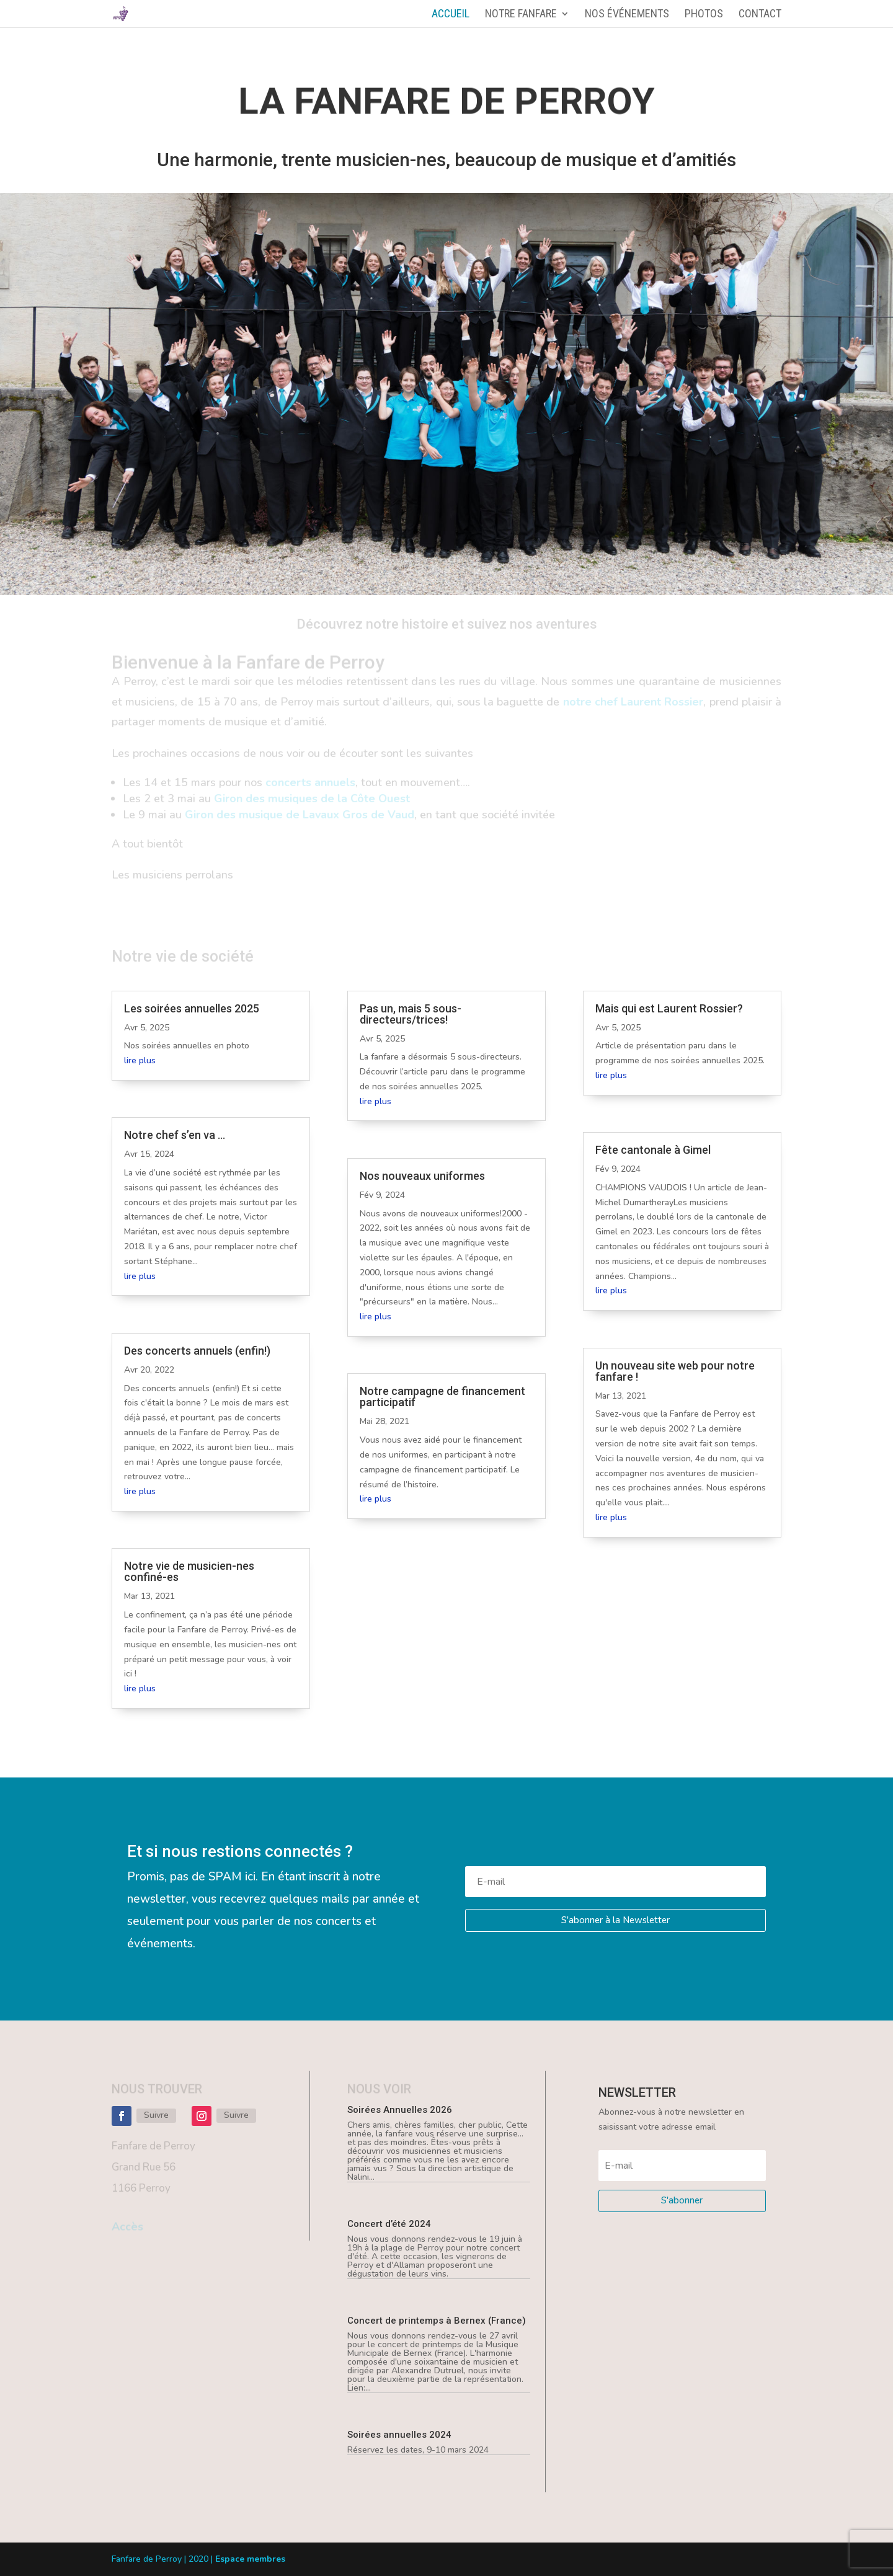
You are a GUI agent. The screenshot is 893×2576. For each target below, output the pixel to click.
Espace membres (250, 2559)
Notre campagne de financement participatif (442, 1396)
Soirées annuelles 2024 (399, 2434)
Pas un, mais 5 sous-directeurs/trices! (410, 1014)
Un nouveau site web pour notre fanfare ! (675, 1371)
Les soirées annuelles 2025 (191, 1008)
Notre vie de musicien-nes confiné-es (189, 1571)
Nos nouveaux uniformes (422, 1175)
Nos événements (627, 14)
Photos (704, 14)
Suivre (156, 2115)
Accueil (450, 14)
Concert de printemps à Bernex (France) (436, 2320)
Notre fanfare (521, 14)
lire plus (140, 1060)
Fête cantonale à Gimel (653, 1149)
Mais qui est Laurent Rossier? (669, 1008)
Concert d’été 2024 (389, 2223)
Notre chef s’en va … (174, 1134)
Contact (760, 14)
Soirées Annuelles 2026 (399, 2109)
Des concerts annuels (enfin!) (197, 1350)
